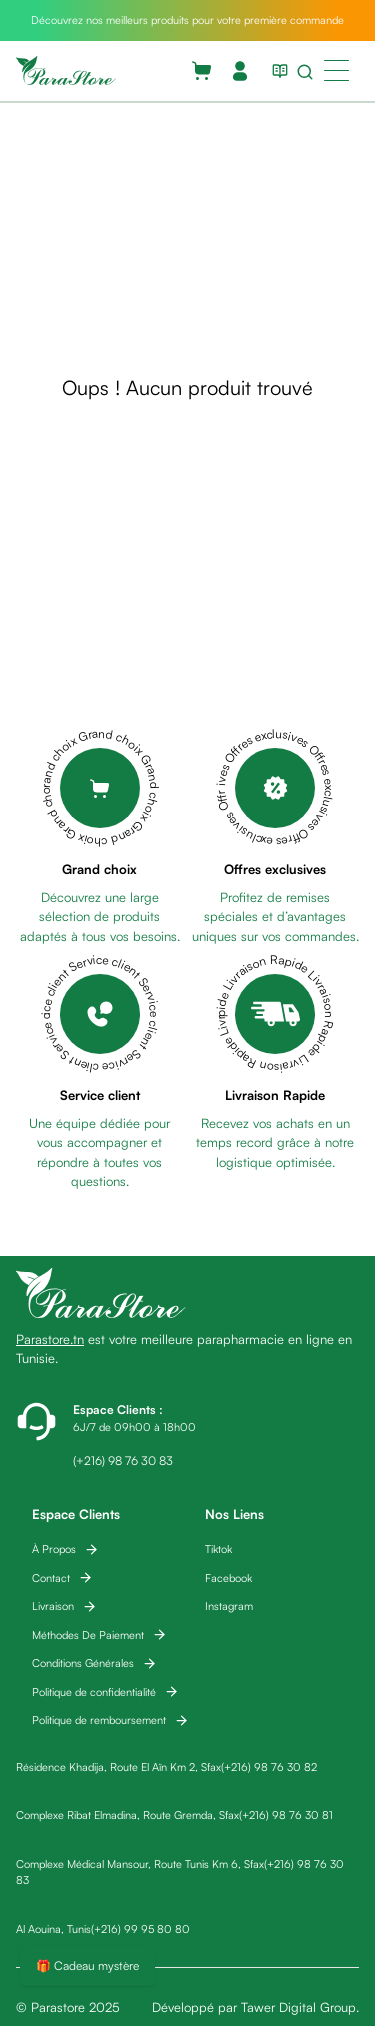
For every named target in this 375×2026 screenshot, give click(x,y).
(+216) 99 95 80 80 (140, 1929)
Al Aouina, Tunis (53, 1929)
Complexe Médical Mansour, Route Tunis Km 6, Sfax (140, 1864)
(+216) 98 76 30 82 (269, 1767)
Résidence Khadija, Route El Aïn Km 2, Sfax (118, 1767)
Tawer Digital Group (298, 2007)
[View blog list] (276, 71)
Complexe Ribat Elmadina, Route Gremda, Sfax (127, 1815)
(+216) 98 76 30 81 (286, 1815)
